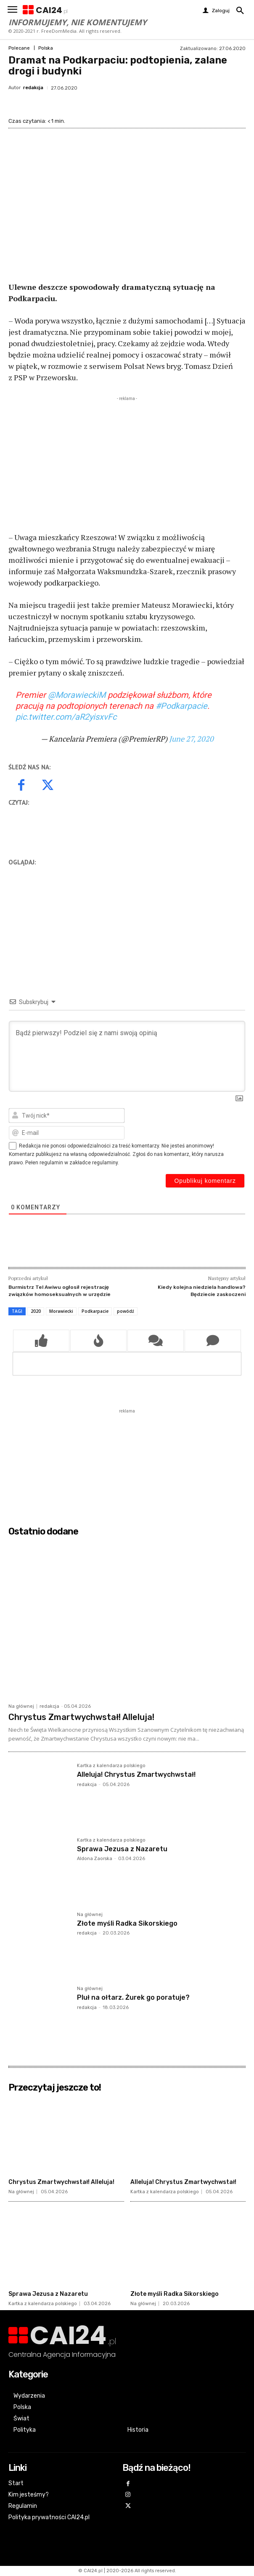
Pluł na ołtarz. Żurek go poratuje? (133, 1997)
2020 (36, 1311)
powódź (125, 1311)
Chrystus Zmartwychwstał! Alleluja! (81, 1717)
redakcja (33, 87)
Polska (45, 48)
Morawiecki (61, 1311)
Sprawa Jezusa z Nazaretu (122, 1849)
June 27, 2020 (191, 739)
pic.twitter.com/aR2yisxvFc (66, 717)
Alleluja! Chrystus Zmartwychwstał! (136, 1774)
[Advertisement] (127, 462)
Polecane (19, 48)
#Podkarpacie (181, 706)
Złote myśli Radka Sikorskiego (127, 1923)
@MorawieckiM (77, 695)
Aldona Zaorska (94, 1858)
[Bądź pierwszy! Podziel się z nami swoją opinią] (127, 1056)
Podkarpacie (95, 1311)
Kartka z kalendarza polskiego (111, 1765)
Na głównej (21, 1706)
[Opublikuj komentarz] (205, 1180)
